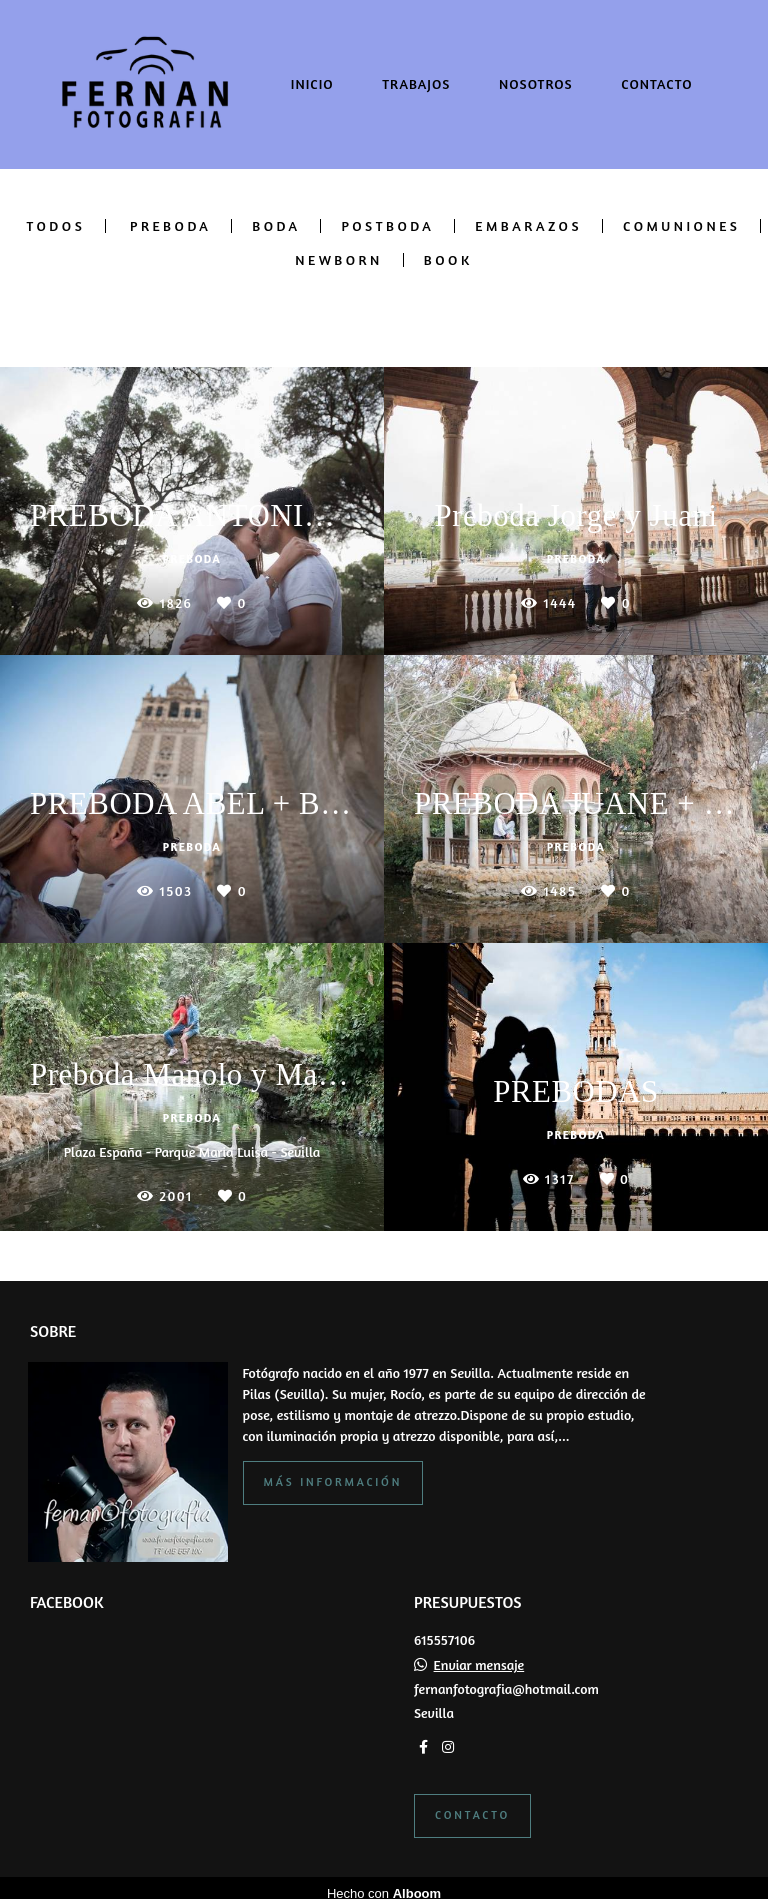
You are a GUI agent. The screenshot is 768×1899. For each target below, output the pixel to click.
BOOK (448, 260)
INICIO (312, 83)
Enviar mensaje (479, 1654)
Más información (333, 1471)
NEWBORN (339, 260)
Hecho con (384, 1882)
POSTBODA (387, 226)
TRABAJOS (416, 83)
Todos (56, 226)
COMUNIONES (681, 226)
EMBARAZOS (528, 226)
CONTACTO (656, 83)
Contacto (472, 1804)
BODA (276, 226)
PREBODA (170, 226)
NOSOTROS (536, 83)
